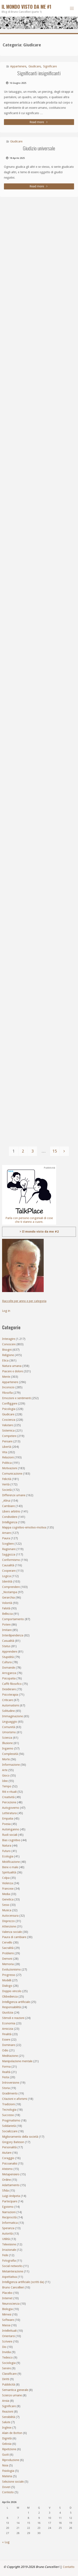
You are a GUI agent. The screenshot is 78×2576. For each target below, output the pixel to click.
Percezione (9, 1802)
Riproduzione (10, 2460)
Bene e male (10, 1867)
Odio (5, 2050)
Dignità (7, 2438)
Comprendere (11, 1587)
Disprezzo (8, 1921)
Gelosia (6, 2443)
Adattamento (11, 2185)
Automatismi (10, 1705)
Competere (9, 1436)
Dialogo (7, 1985)
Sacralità (8, 1948)
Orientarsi (8, 2336)
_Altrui (6, 1500)
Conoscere (9, 1344)
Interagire (8, 1339)
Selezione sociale (13, 2481)
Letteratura (9, 1813)
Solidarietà (9, 2126)
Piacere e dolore (12, 1371)
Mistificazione (11, 1861)
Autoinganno (10, 1829)
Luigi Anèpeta (11, 2196)
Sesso (5, 1904)
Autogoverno (10, 1807)
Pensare (7, 1441)
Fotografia (9, 2260)
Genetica (8, 1899)
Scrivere (7, 2341)
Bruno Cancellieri (13, 2287)
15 (54, 1151)
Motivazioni (9, 1468)
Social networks (12, 2266)
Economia (8, 2023)
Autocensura (10, 1915)
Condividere (9, 1516)
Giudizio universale (39, 148)
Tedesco (7, 2357)
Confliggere (9, 1403)
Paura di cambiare (14, 1937)
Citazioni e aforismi (14, 2098)
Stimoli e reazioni (13, 2018)
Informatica (10, 2222)
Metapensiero (11, 2174)
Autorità (7, 2233)
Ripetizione (9, 2449)
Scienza (7, 1737)
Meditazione (10, 2055)
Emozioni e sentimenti (16, 1398)
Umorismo (9, 1732)
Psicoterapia (10, 1694)
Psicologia (8, 1409)
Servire (6, 2368)
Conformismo (11, 1560)
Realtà (6, 2072)
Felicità (6, 1479)
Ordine (6, 2179)
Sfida (5, 2190)
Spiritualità (9, 1872)
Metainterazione (12, 2271)
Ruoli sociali (9, 1834)
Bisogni (7, 1349)
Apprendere (9, 1651)
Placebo (7, 2292)
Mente (6, 1376)
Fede (5, 2255)
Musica (6, 1910)
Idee (5, 1781)
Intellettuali (9, 2330)
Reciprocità (9, 2217)
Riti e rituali (9, 1791)
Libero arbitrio (11, 1511)
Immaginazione (12, 1716)
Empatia (7, 1818)
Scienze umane (12, 2395)
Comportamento (13, 1619)
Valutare (7, 1425)
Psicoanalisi (9, 2163)
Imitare (7, 1630)
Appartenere (18, 66)
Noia (5, 2465)
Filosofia (7, 1392)
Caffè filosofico (12, 1683)
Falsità (6, 1608)
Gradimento (10, 2093)
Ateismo (7, 2169)
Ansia (5, 2400)
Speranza (8, 2228)
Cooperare (9, 1570)
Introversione (10, 2082)
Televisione (9, 2244)
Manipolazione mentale (17, 2061)
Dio (4, 2347)
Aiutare (6, 2152)
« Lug (6, 2542)
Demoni (7, 1958)
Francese (8, 1888)
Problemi (8, 1953)
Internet (7, 2298)
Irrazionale (9, 2249)
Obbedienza (10, 1996)
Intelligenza (9, 1522)
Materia (7, 2476)
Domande (8, 1667)
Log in (6, 1310)
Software (8, 2319)
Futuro (6, 1851)
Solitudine (8, 1710)
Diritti (5, 2379)
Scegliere (8, 1543)
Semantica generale (15, 2390)
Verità (6, 1484)
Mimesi (6, 2314)
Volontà (7, 1603)
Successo (8, 2115)
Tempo (6, 1786)
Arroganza (9, 1673)
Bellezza (7, 1613)
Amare (6, 1532)
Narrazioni (9, 2212)
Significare (50, 66)
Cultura (7, 1662)
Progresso (8, 1975)
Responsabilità (11, 2007)
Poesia (6, 1824)
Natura (6, 1845)
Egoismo (8, 2206)
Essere (6, 2039)
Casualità (8, 1640)
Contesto (8, 2492)
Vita (4, 1452)
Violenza (7, 1883)
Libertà (6, 1446)
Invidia (6, 2352)
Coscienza (8, 1419)
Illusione (7, 1743)
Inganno (7, 1748)
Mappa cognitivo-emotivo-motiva (24, 1527)
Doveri (6, 2487)
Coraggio (8, 2158)
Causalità (8, 1565)
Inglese (6, 2427)
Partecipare (9, 2201)
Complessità (10, 1754)
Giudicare (34, 66)
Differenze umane (13, 1495)
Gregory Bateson (13, 2142)
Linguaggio (9, 1721)
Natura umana (11, 1366)
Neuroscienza (11, 2303)
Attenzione (9, 1926)
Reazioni (7, 2411)
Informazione (11, 1764)
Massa (6, 2325)
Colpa (6, 1877)
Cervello (7, 1942)
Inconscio (8, 1387)
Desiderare (9, 1689)
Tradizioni (8, 2104)
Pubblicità (8, 2384)
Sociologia (9, 2363)
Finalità (6, 2034)
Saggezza (8, 1554)
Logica (6, 1576)
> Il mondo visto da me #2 (39, 1231)
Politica (7, 1462)
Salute (6, 2422)
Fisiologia (8, 2470)
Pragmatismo (11, 2120)
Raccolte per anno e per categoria (24, 1301)
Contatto (68, 2567)
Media (6, 1894)
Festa (5, 2077)
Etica (5, 1360)
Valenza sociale (12, 1932)
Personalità (9, 2147)
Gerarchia (8, 1597)
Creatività (8, 1797)
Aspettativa (9, 2276)
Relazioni (8, 1457)
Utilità (6, 2239)
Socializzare (9, 2131)
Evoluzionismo (11, 1969)
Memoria (8, 1964)
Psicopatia (9, 1678)
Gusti (5, 2454)
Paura (6, 1538)
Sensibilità (8, 2417)
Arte (4, 1770)
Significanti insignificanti (39, 73)
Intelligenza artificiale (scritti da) (23, 2282)
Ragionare (9, 1549)
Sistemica (8, 1430)
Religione (8, 1355)
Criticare (7, 1700)
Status (6, 1646)
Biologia (7, 2309)
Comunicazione (12, 1473)
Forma (6, 2066)
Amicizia (7, 2028)
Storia (6, 2088)
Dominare (8, 2045)
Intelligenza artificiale (16, 2002)
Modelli (6, 1980)
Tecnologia (9, 2109)
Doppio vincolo (11, 1991)
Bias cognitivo (11, 1840)
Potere (6, 1624)
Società (7, 1489)
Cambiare (8, 1506)
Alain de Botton (12, 2433)
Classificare (9, 2373)
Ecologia (7, 1856)
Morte (6, 1759)
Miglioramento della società (20, 2136)
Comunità (8, 1727)
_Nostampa (9, 1592)
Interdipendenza (12, 1635)
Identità (7, 1581)
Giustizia (7, 2012)
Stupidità (8, 1657)
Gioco (6, 1775)
